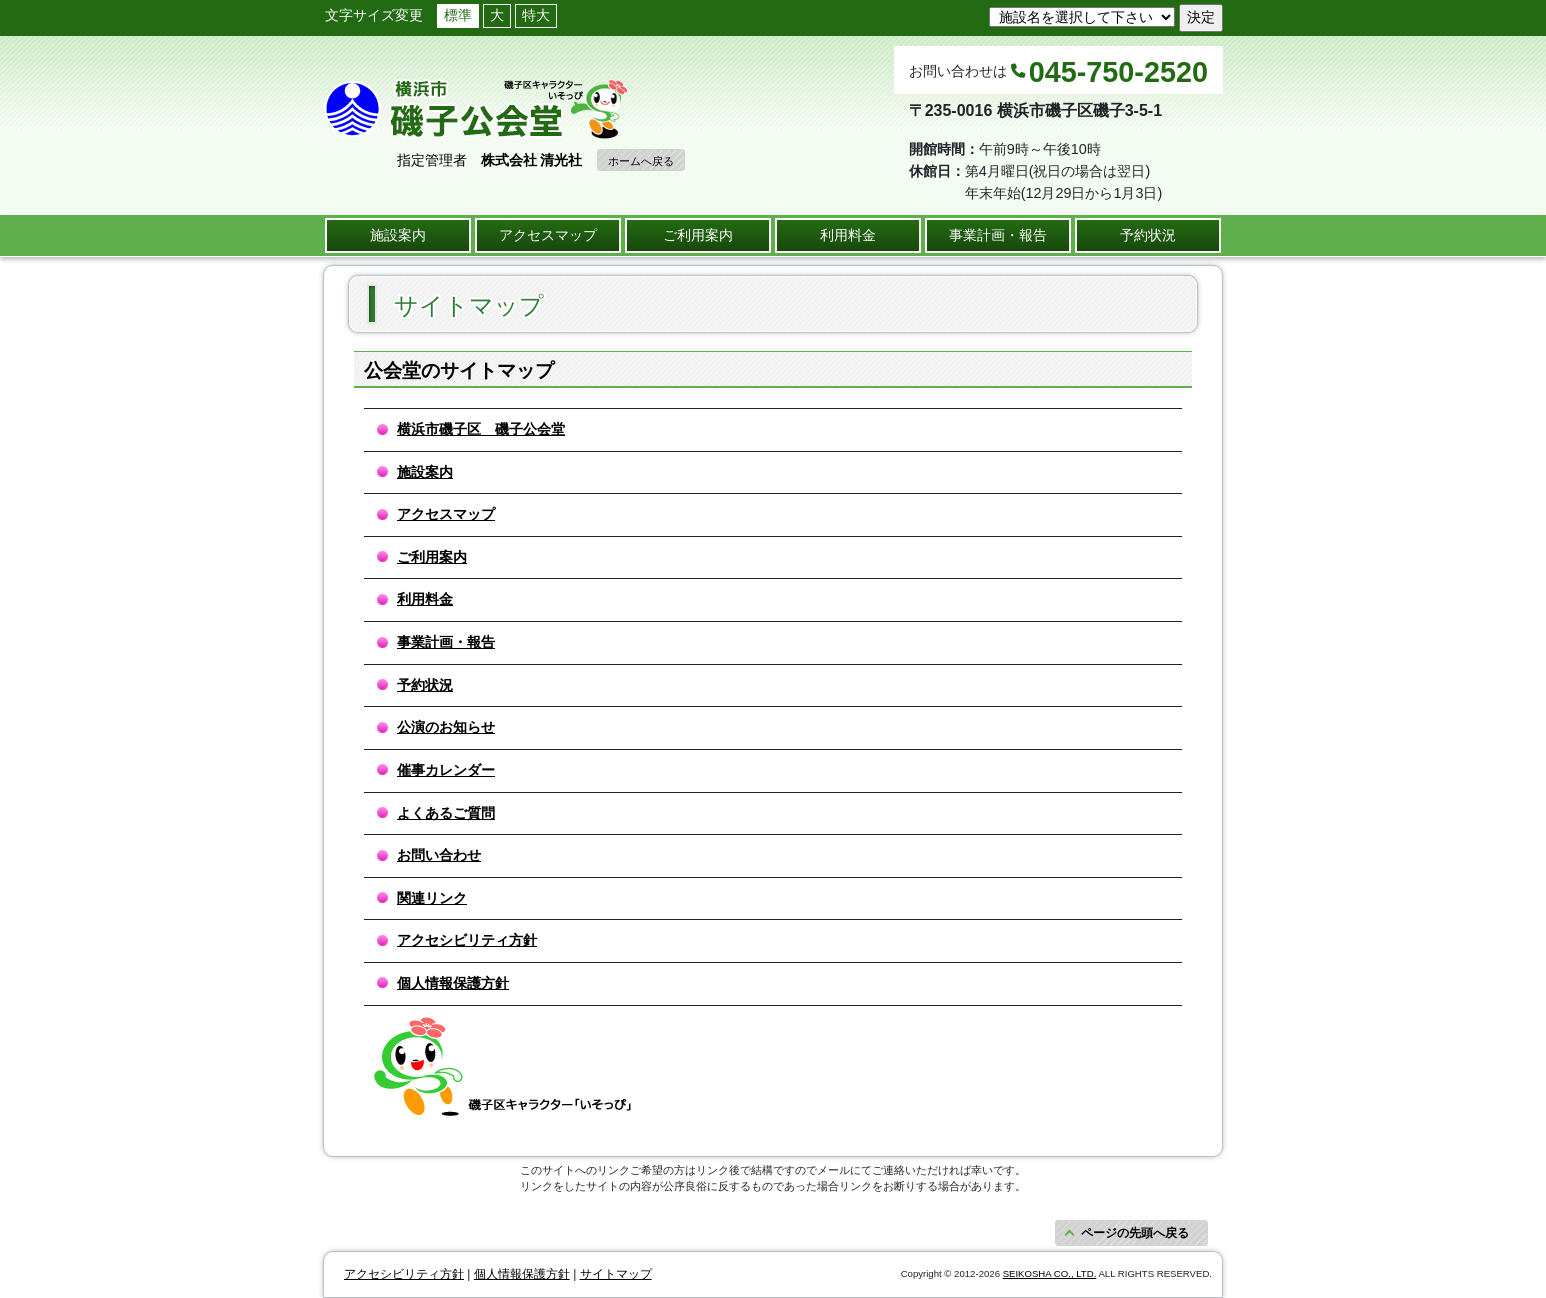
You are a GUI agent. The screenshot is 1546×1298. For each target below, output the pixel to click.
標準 (458, 15)
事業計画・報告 (998, 235)
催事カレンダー (446, 770)
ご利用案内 (698, 235)
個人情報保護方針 (453, 983)
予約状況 (1148, 235)
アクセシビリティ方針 (467, 940)
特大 (536, 15)
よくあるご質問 (446, 813)
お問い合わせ (439, 855)
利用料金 (848, 235)
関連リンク (432, 898)
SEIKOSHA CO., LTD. (1050, 1273)
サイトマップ (616, 1274)
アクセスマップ (548, 235)
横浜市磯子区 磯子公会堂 (481, 429)
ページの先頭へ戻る (1135, 1233)
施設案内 (398, 235)
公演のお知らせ (446, 727)
